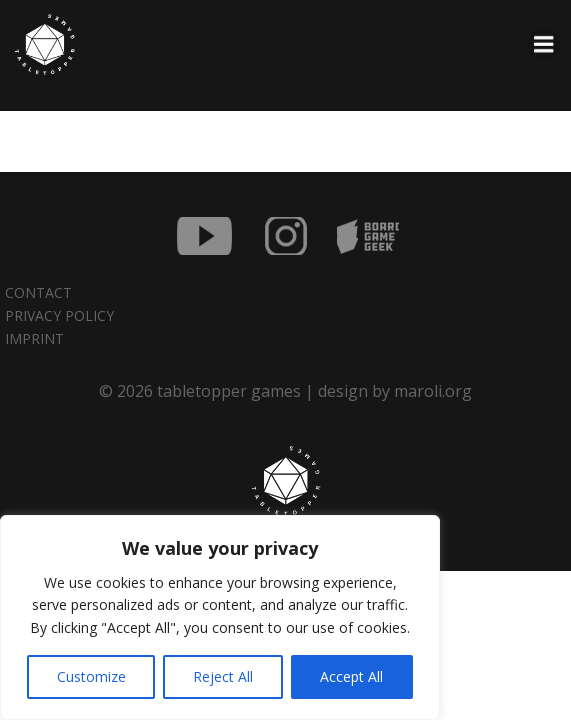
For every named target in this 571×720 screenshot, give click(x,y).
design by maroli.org (395, 391)
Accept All (351, 676)
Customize (91, 676)
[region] (220, 617)
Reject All (223, 676)
